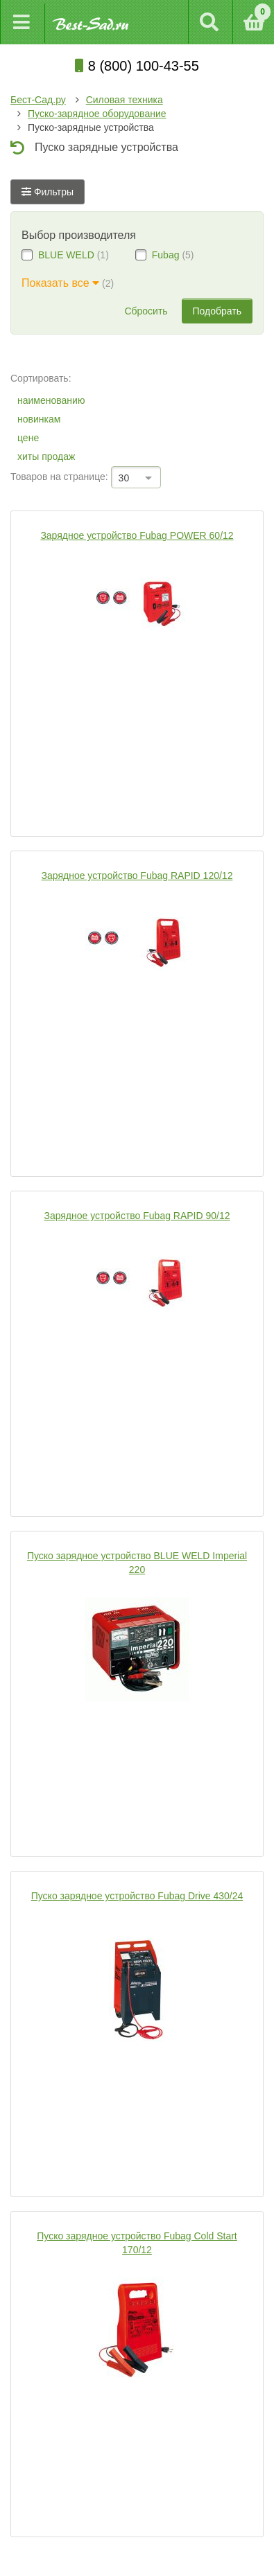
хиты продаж (46, 456)
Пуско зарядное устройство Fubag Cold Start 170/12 (137, 2242)
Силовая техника (124, 99)
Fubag (166, 254)
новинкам (38, 419)
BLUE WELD (66, 254)
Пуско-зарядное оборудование (97, 113)
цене (28, 437)
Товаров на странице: (59, 476)
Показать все (60, 283)
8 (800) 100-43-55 (137, 65)
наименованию (51, 400)
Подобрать (217, 311)
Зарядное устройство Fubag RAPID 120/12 (137, 875)
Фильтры (48, 191)
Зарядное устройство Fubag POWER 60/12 (136, 535)
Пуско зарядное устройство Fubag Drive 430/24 (137, 1895)
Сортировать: (40, 378)
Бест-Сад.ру (38, 99)
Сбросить (145, 311)
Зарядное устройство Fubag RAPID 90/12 (137, 1215)
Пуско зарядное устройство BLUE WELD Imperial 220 (137, 1562)
